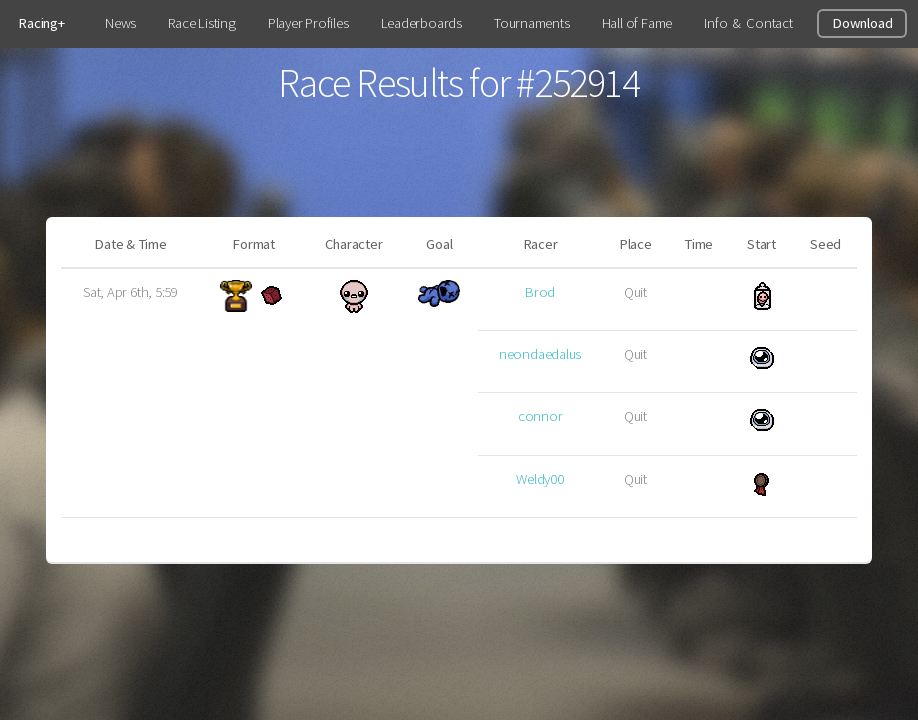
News (120, 23)
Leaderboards (421, 23)
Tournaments (532, 23)
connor (540, 416)
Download (862, 23)
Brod (540, 292)
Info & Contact (748, 23)
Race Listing (201, 23)
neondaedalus (540, 354)
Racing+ (41, 23)
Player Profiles (308, 23)
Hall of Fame (637, 23)
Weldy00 (539, 479)
